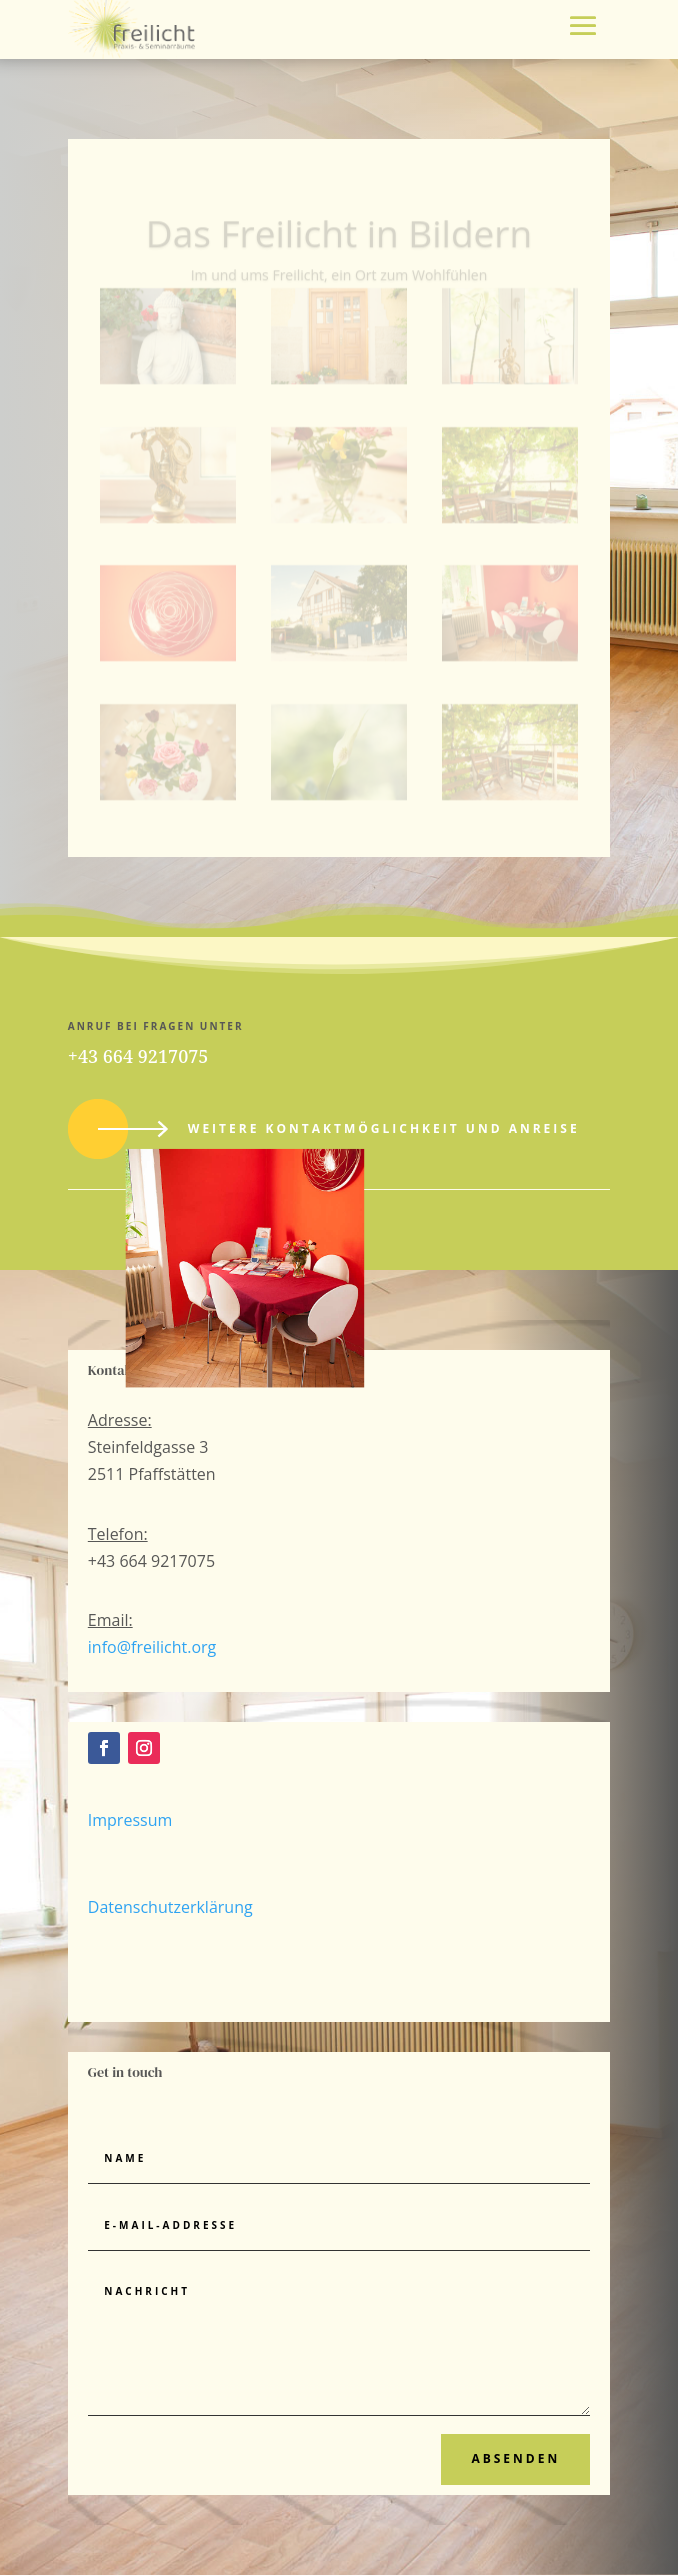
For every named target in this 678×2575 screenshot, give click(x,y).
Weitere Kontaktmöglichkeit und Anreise (384, 1128)
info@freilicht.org (152, 1647)
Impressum (130, 1820)
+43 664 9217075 (138, 1056)
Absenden (515, 2458)
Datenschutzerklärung (170, 1907)
